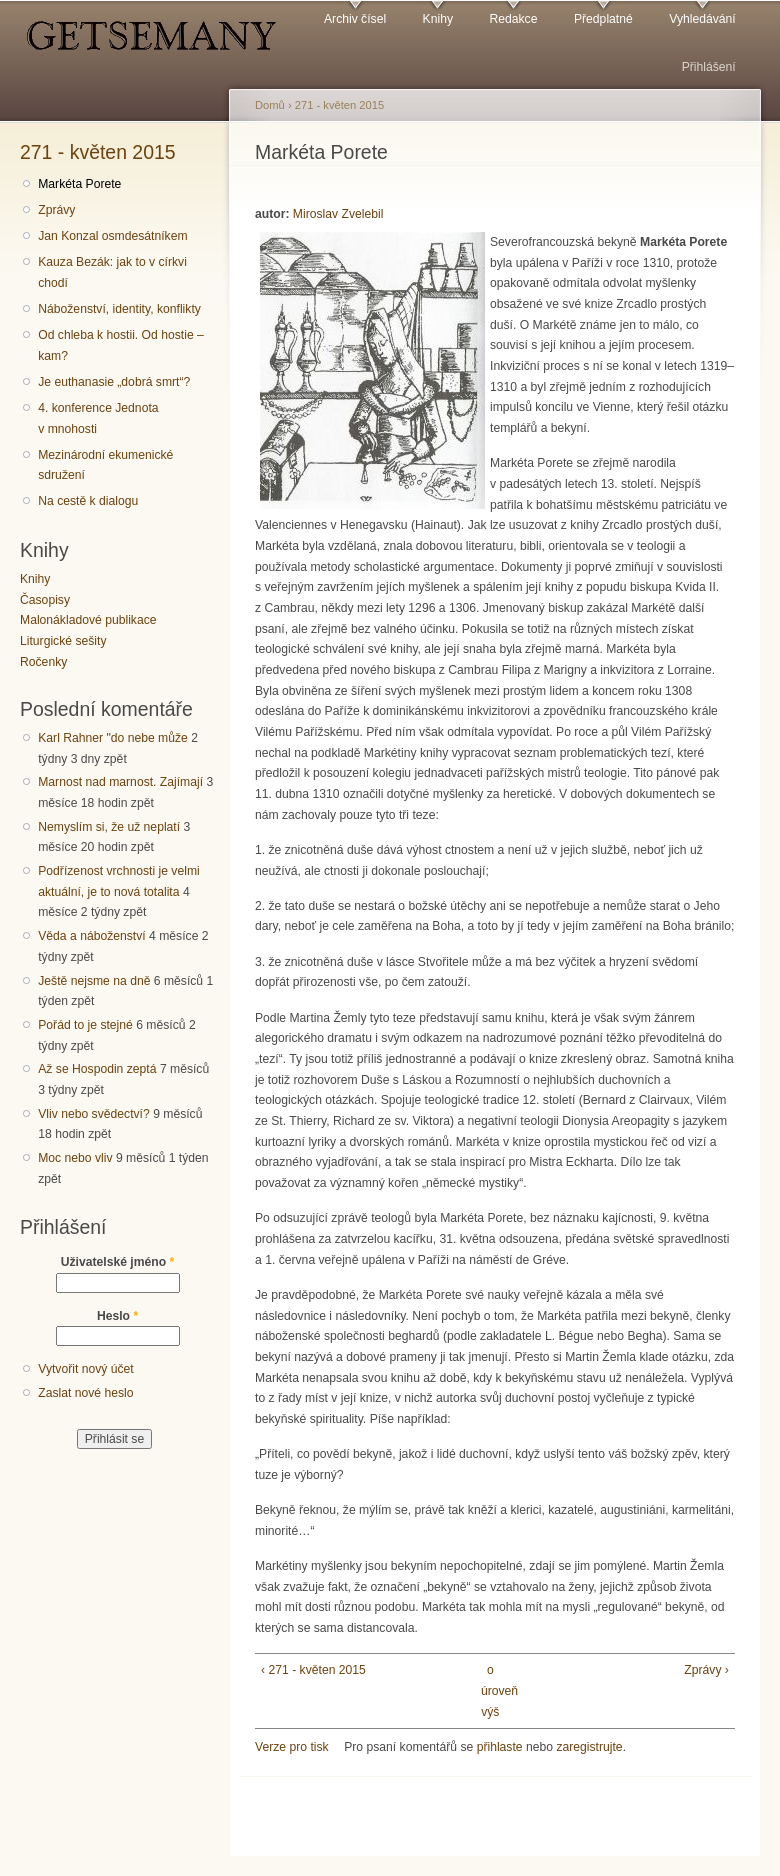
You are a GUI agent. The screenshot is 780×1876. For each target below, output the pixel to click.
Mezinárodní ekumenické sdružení (105, 465)
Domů (270, 105)
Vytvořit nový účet (86, 1369)
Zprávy (56, 210)
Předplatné (603, 19)
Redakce (513, 19)
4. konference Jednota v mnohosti (98, 418)
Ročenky (43, 662)
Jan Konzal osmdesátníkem (112, 236)
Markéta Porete (79, 184)
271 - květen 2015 (98, 152)
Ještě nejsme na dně (94, 981)
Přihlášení (709, 67)
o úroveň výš (490, 1690)
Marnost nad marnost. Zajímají (120, 782)
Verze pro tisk (292, 1747)
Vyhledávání (702, 19)
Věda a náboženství (91, 936)
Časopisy (45, 600)
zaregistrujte (589, 1747)
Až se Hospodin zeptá (97, 1069)
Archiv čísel (355, 19)
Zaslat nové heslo (85, 1393)
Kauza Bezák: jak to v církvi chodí (112, 272)
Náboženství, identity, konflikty (119, 309)
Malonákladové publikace (88, 620)
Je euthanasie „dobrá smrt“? (114, 382)
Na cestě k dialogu (88, 501)
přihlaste (500, 1747)
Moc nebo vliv (75, 1158)
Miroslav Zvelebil (338, 214)
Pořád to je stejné (85, 1025)
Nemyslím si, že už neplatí (109, 827)
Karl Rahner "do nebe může (113, 738)
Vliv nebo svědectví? (94, 1114)
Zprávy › (706, 1670)
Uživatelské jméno (118, 1262)
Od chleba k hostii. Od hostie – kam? (121, 345)
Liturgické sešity (63, 641)
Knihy (438, 19)
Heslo (117, 1316)
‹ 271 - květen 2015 (313, 1670)
